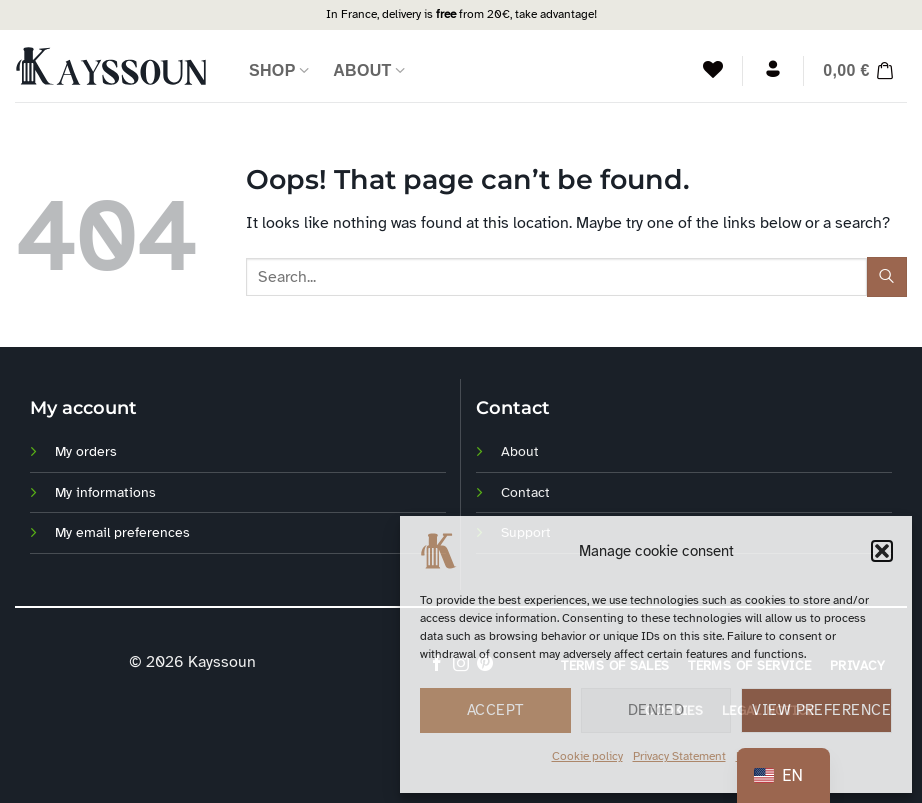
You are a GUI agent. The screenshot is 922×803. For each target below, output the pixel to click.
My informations (105, 492)
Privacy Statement (679, 756)
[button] (882, 551)
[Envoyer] (887, 276)
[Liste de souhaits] (713, 69)
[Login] (773, 69)
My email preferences (122, 532)
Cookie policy (587, 756)
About (369, 70)
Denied (656, 710)
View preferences (822, 710)
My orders (86, 451)
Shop (279, 70)
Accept (495, 710)
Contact (525, 492)
